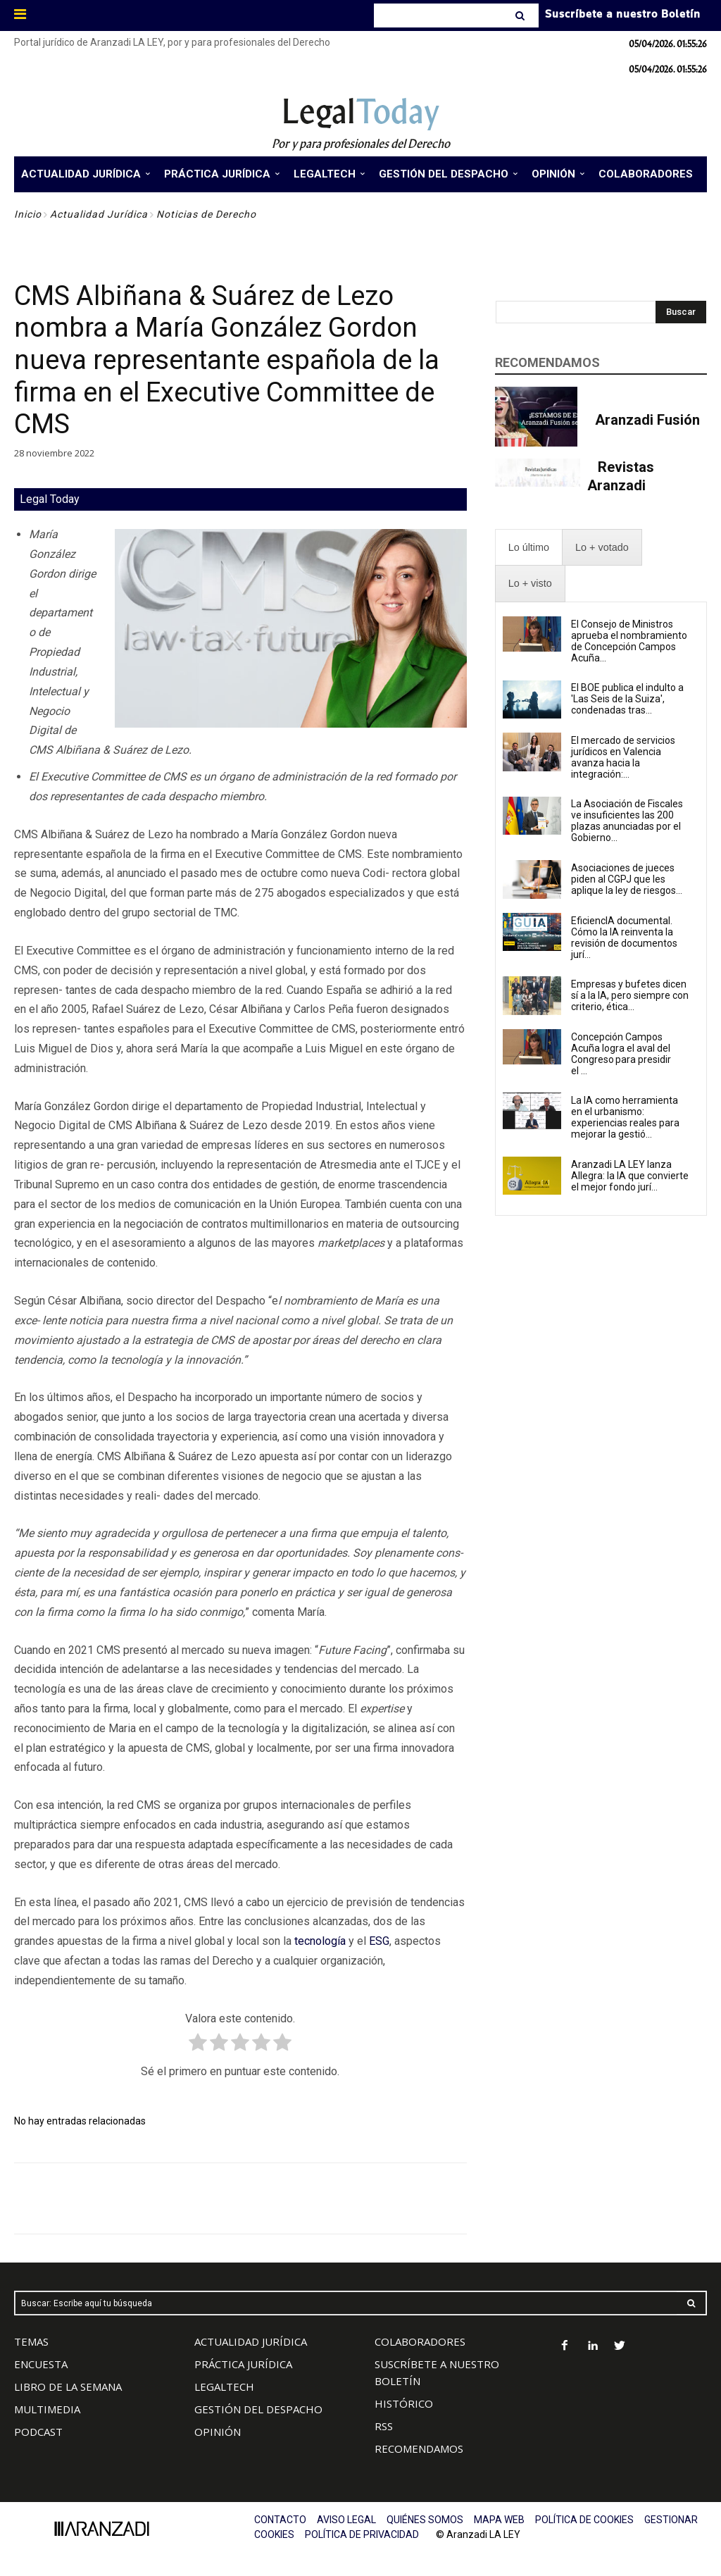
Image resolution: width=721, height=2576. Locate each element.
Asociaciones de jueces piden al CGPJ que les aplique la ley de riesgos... (626, 879)
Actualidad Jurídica (99, 214)
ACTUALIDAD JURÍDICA (250, 2341)
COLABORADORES (420, 2341)
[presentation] (529, 547)
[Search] (521, 15)
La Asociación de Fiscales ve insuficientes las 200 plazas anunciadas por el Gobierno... (627, 820)
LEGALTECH (224, 2386)
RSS (384, 2426)
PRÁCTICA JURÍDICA (243, 2364)
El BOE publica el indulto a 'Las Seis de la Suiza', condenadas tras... (627, 699)
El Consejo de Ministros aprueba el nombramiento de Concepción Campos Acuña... (629, 641)
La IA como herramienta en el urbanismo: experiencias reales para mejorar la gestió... (625, 1117)
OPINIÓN (217, 2432)
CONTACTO (280, 2519)
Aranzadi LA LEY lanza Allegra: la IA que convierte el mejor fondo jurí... (630, 1176)
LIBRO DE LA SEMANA (68, 2386)
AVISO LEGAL (346, 2519)
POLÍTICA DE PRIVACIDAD (362, 2534)
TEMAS (31, 2341)
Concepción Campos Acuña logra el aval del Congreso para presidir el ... (621, 1053)
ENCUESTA (41, 2364)
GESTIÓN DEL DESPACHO (258, 2409)
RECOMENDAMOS (419, 2448)
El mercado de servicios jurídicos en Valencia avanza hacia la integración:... (623, 757)
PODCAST (38, 2432)
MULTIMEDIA (47, 2409)
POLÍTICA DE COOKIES (584, 2519)
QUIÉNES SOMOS (425, 2519)
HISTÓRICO (404, 2403)
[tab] (529, 547)
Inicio (28, 214)
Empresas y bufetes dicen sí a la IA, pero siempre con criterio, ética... (630, 995)
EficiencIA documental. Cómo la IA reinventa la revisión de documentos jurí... (624, 937)
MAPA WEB (499, 2519)
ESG (379, 1941)
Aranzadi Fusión (647, 419)
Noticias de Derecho (206, 214)
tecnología (320, 1941)
